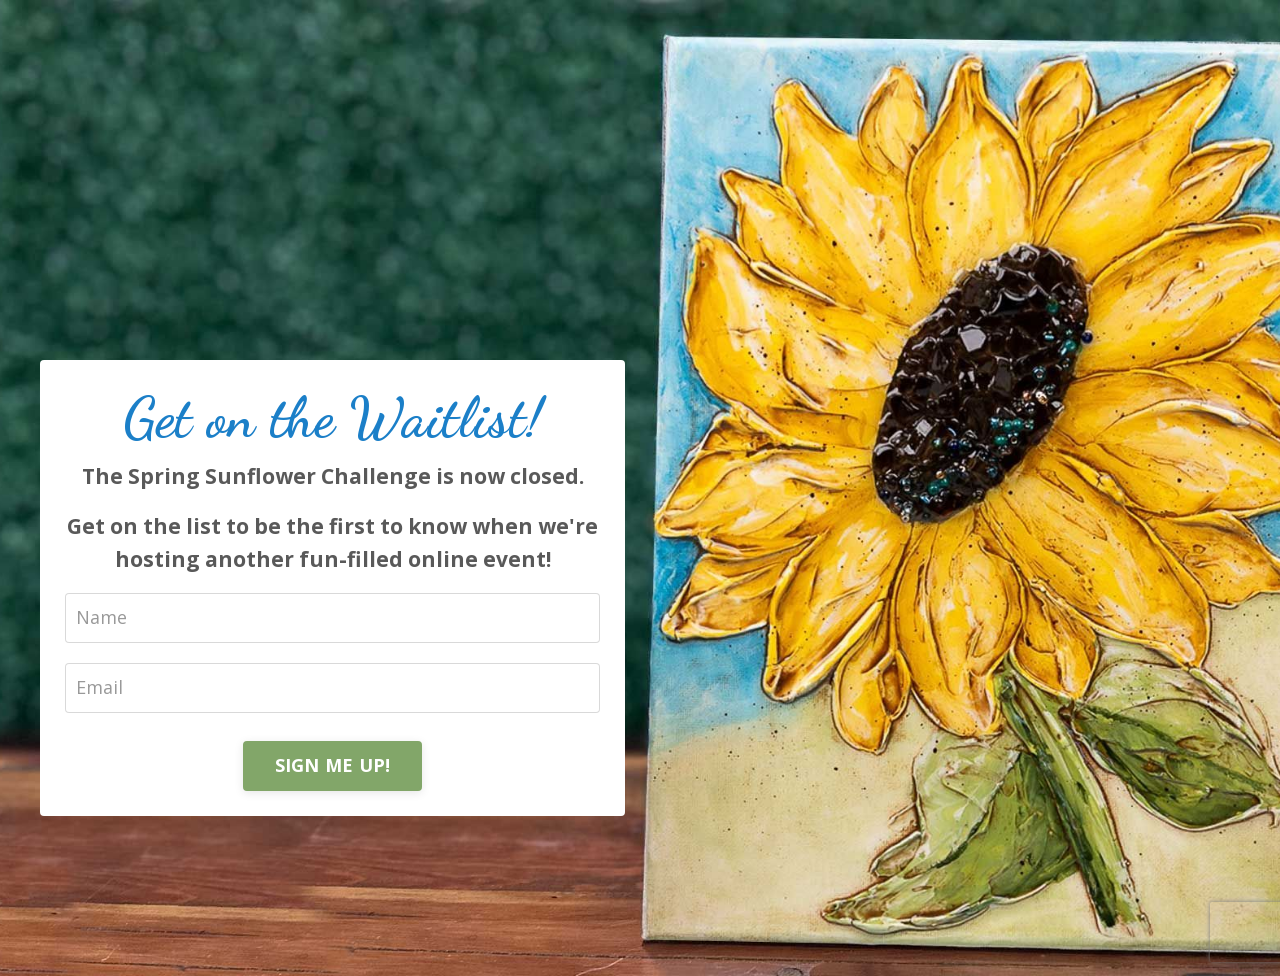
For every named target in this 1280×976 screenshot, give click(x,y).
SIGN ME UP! (333, 765)
